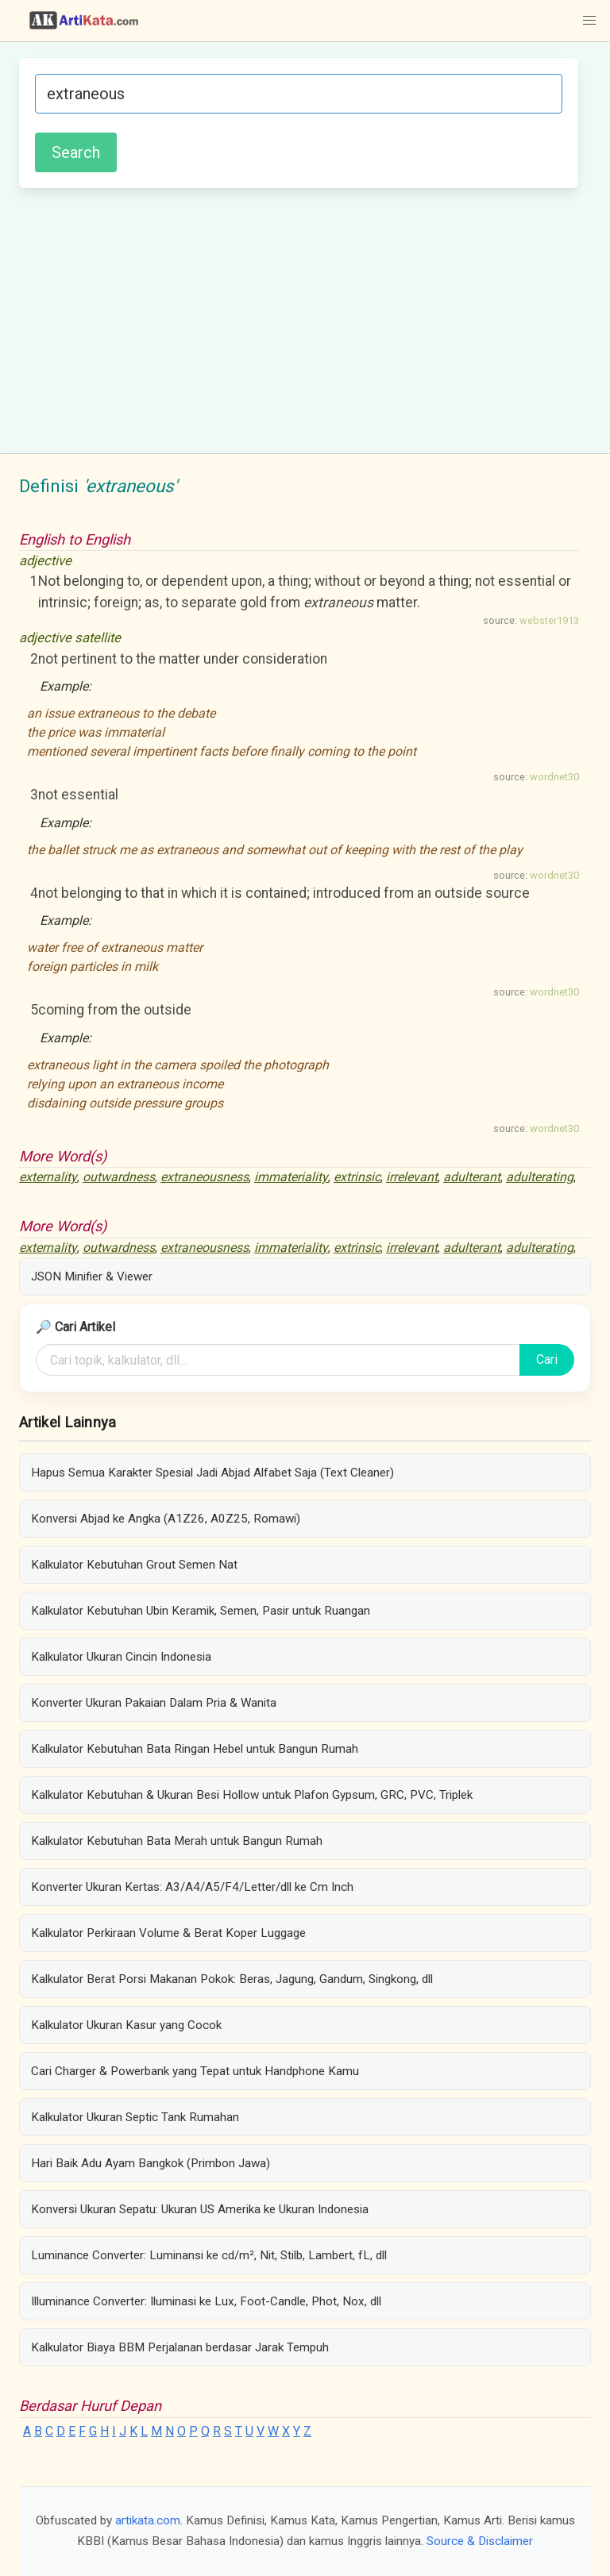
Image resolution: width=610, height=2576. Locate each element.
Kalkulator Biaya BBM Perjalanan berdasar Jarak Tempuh (180, 2347)
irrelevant (412, 1176)
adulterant (471, 1176)
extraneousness (204, 1176)
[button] (589, 20)
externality (48, 1176)
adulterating (539, 1176)
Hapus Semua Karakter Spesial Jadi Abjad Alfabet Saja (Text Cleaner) (212, 1472)
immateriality (291, 1176)
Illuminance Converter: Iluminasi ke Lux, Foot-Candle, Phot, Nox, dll (206, 2301)
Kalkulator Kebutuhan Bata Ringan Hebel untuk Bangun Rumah (194, 1749)
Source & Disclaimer (480, 2541)
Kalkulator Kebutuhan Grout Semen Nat (134, 1565)
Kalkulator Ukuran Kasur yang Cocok (126, 2025)
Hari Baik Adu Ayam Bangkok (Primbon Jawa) (150, 2163)
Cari (547, 1359)
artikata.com (147, 2520)
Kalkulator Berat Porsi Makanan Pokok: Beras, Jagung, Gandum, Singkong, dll (232, 1979)
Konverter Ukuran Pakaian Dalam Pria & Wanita (153, 1703)
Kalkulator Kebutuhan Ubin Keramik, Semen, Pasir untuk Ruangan (200, 1611)
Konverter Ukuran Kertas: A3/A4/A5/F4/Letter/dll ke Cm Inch (192, 1887)
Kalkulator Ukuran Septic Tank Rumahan (135, 2117)
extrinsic (357, 1176)
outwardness (119, 1176)
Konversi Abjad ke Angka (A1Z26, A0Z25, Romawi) (165, 1518)
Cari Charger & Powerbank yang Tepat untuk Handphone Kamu (195, 2071)
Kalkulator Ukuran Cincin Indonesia (121, 1657)
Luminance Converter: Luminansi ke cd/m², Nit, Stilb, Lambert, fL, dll (209, 2255)
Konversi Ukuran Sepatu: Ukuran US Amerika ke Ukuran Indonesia (200, 2209)
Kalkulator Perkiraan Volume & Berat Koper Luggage (168, 1933)
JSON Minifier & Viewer (91, 1276)
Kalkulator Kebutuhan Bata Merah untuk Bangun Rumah (176, 1841)
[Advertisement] (298, 318)
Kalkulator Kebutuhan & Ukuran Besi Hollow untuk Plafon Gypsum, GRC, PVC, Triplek (252, 1795)
